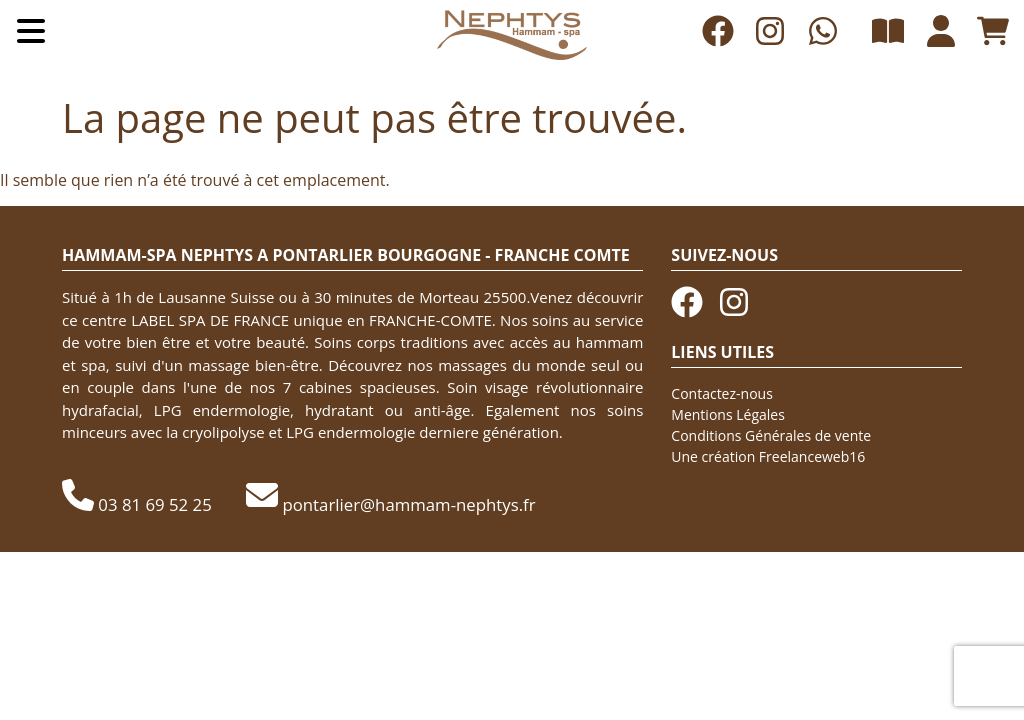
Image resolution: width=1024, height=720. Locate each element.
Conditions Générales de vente (771, 435)
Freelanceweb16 (812, 456)
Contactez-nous (722, 393)
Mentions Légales (728, 414)
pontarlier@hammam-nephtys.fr (408, 504)
